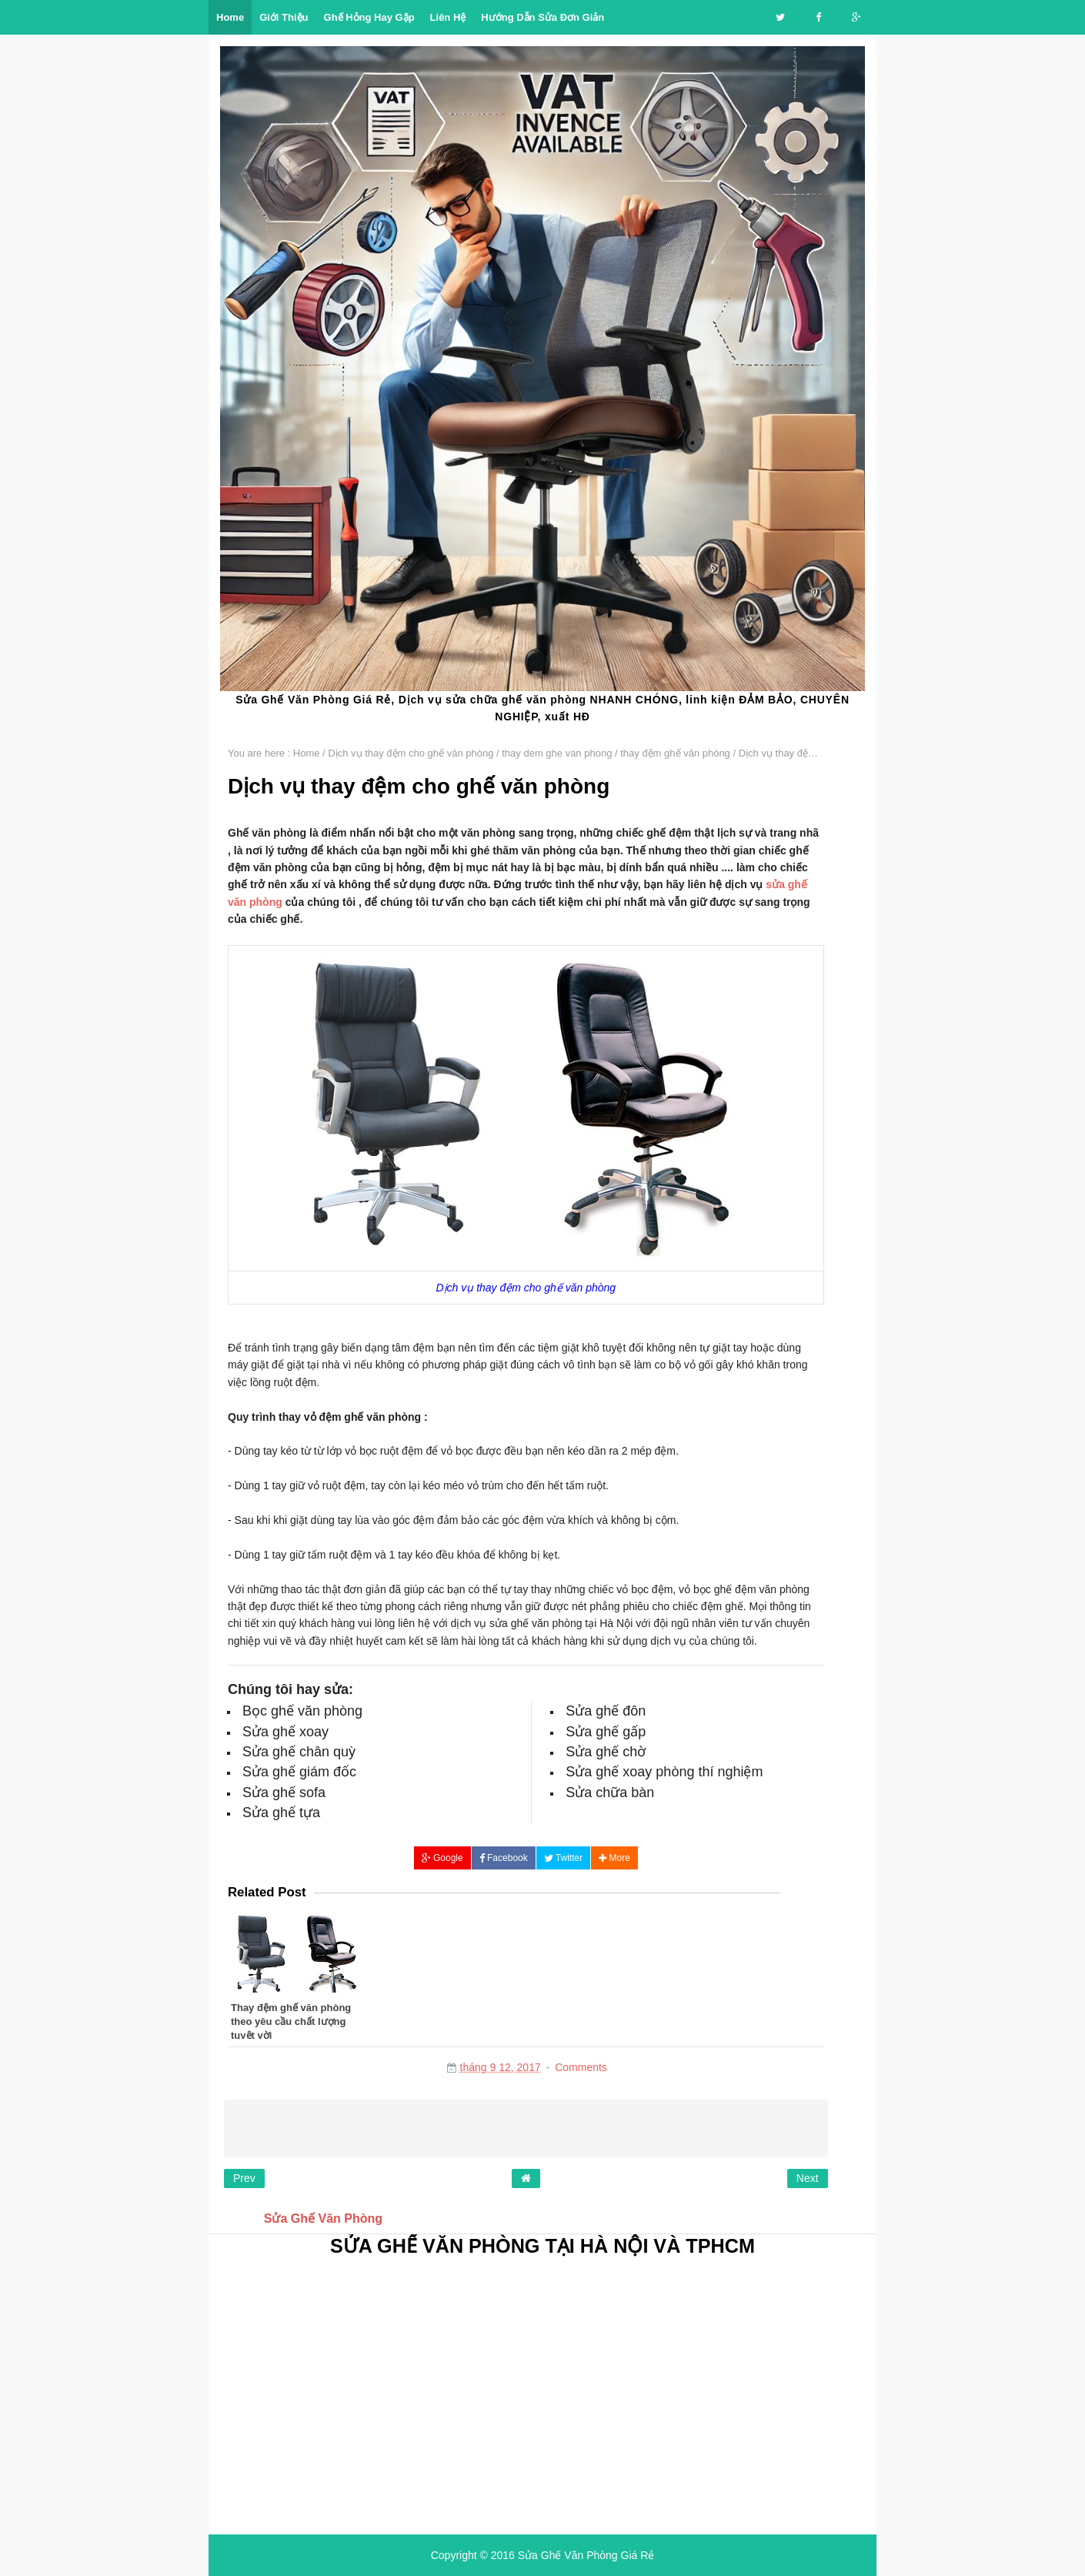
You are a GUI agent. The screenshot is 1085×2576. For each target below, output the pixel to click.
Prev (244, 2178)
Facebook (503, 1858)
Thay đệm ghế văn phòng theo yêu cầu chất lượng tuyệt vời (291, 2021)
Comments (581, 2067)
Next (807, 2178)
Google (442, 1858)
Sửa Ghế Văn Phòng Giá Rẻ (586, 2555)
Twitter (563, 1858)
